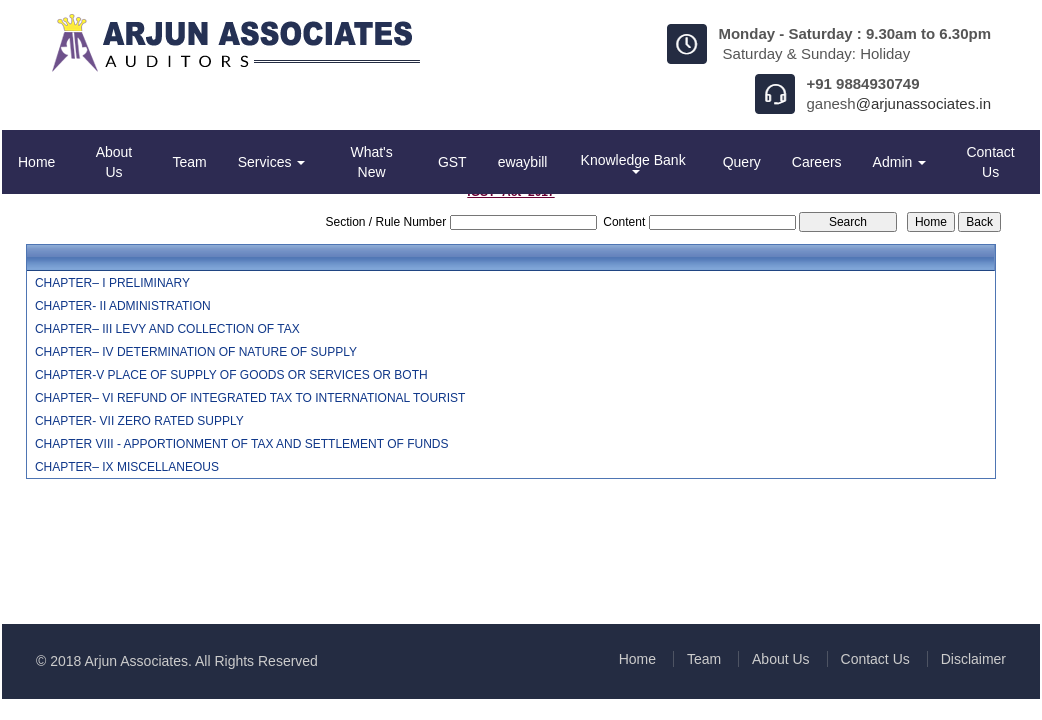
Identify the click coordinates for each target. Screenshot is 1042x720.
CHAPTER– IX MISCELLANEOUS (127, 467)
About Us (114, 162)
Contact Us (990, 162)
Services (272, 162)
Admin (900, 162)
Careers (817, 162)
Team (190, 162)
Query (742, 162)
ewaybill (523, 162)
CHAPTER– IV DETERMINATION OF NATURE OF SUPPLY (196, 352)
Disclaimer (973, 659)
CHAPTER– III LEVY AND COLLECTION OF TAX (167, 329)
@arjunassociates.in (923, 103)
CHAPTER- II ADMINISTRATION (123, 306)
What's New (371, 162)
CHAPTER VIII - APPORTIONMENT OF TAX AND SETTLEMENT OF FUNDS (242, 444)
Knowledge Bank (635, 163)
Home (36, 162)
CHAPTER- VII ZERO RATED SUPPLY (139, 421)
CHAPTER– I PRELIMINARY (112, 283)
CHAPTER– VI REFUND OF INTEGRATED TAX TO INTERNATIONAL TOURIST (250, 398)
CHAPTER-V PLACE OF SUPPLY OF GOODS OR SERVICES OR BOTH (231, 375)
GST (452, 162)
